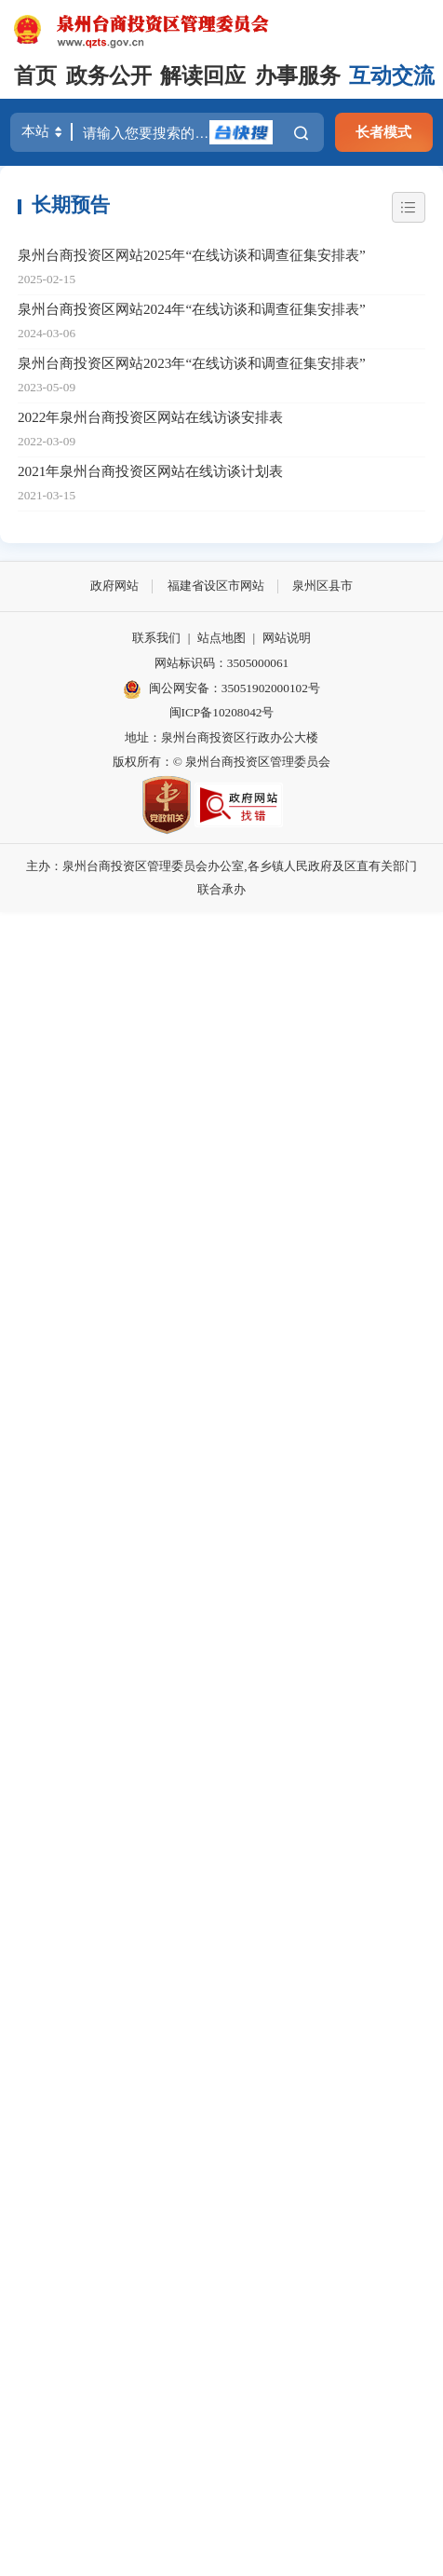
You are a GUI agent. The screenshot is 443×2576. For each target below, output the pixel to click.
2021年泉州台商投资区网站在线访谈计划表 (150, 471)
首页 (35, 76)
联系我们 (156, 638)
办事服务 (298, 76)
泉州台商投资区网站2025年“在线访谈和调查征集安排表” (192, 255)
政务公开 (109, 76)
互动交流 (392, 76)
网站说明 (286, 638)
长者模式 (383, 132)
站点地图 (221, 638)
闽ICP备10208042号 (222, 712)
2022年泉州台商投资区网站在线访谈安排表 (150, 417)
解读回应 (203, 76)
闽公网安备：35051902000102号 (221, 689)
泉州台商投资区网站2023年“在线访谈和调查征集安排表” (192, 363)
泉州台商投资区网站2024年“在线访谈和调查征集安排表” (192, 309)
